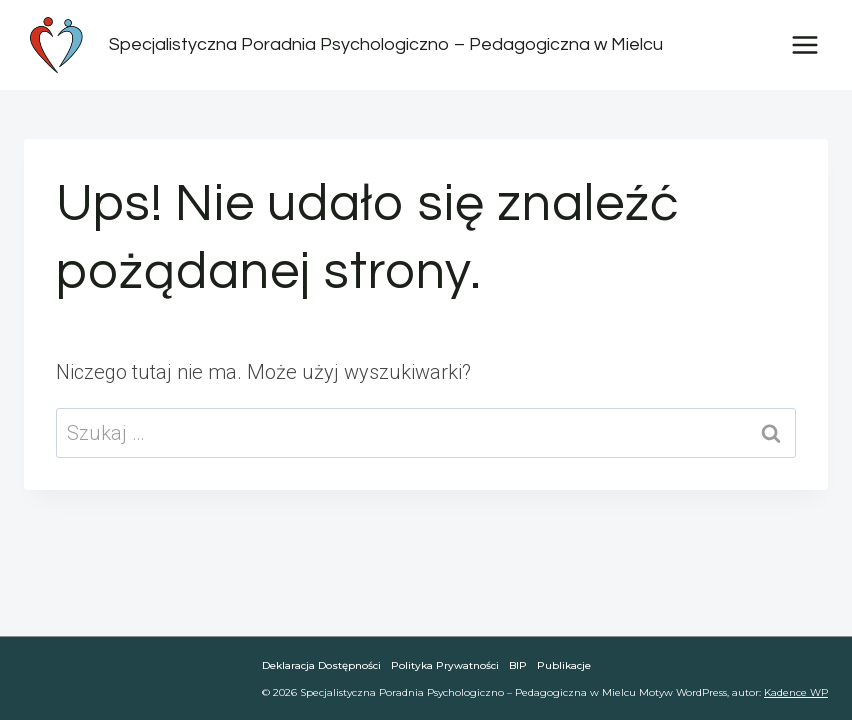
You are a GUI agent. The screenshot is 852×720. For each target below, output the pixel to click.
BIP (518, 665)
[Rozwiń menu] (804, 44)
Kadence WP (796, 692)
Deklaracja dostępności (321, 665)
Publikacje (564, 665)
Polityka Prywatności (445, 665)
